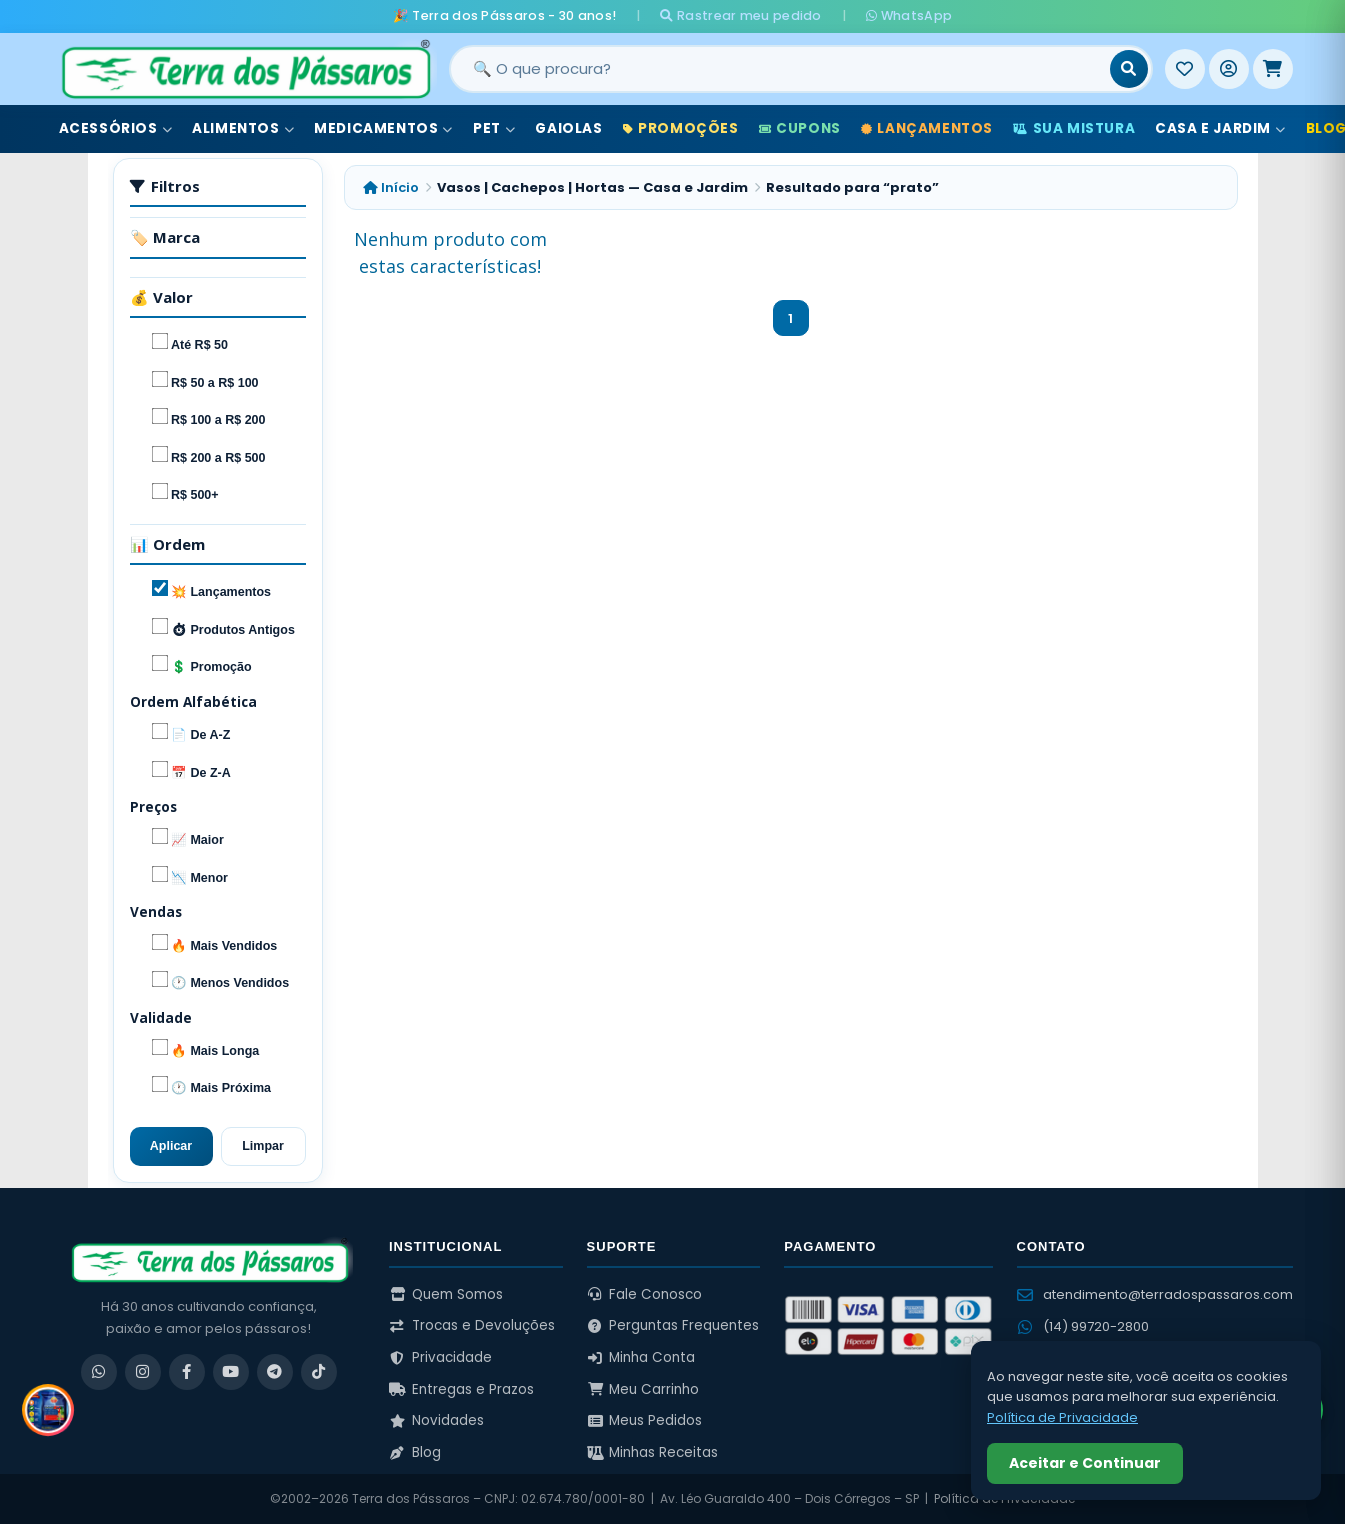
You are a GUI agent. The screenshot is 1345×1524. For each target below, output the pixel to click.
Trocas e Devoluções (472, 1325)
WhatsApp (909, 15)
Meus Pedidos (645, 1420)
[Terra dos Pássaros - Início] (245, 69)
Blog (415, 1452)
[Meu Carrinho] (1273, 69)
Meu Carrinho (643, 1389)
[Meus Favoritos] (1185, 69)
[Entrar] (1229, 69)
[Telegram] (275, 1372)
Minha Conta (641, 1357)
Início (391, 187)
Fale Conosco (645, 1294)
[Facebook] (187, 1372)
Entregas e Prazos (461, 1389)
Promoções (681, 128)
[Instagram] (143, 1372)
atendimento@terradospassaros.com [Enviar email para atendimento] (1155, 1294)
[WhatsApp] (99, 1372)
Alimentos (243, 128)
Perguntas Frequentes (673, 1325)
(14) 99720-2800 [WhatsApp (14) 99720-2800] (1083, 1326)
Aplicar (171, 1146)
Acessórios (116, 128)
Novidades (436, 1420)
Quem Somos (446, 1294)
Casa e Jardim (1220, 128)
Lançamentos (927, 128)
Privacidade (440, 1357)
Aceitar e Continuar (1085, 1463)
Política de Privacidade (1062, 1417)
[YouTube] (231, 1372)
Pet (494, 128)
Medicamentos (383, 128)
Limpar (263, 1146)
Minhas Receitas (653, 1452)
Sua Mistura (1074, 128)
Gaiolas (568, 128)
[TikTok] (319, 1372)
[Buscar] (1129, 69)
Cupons (800, 128)
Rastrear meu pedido (740, 15)
